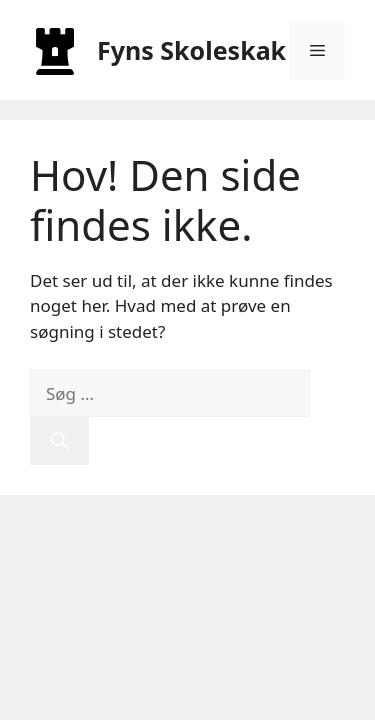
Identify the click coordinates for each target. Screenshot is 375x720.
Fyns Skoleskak (191, 50)
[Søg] (59, 441)
